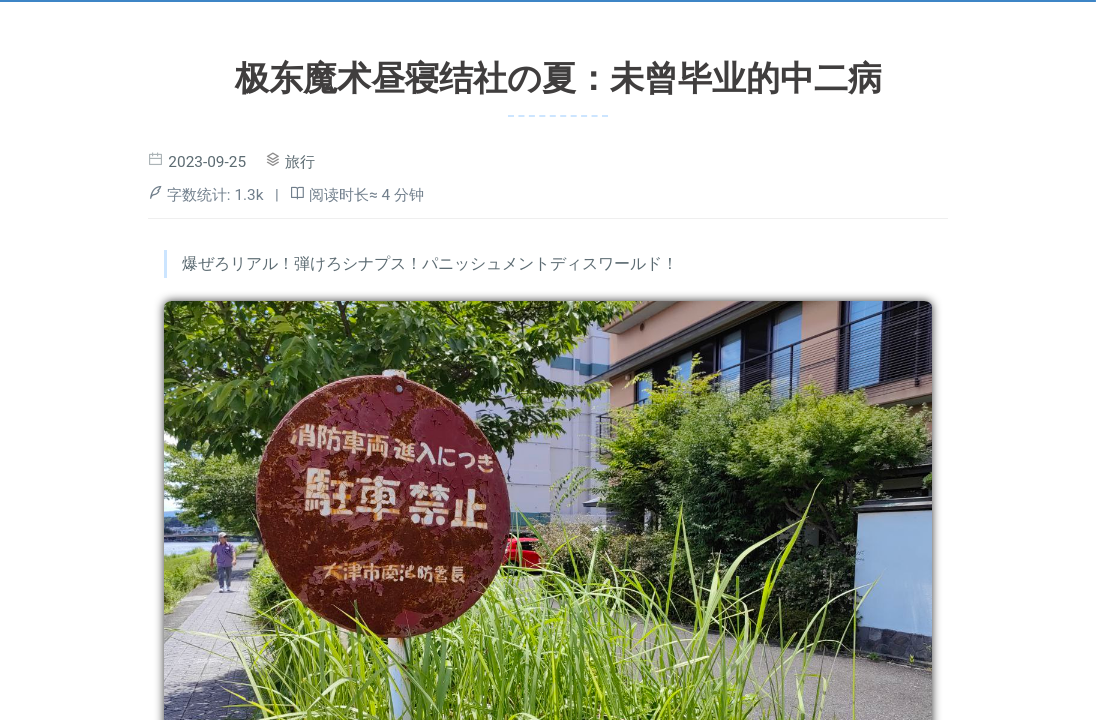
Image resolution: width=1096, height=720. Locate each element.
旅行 (300, 162)
